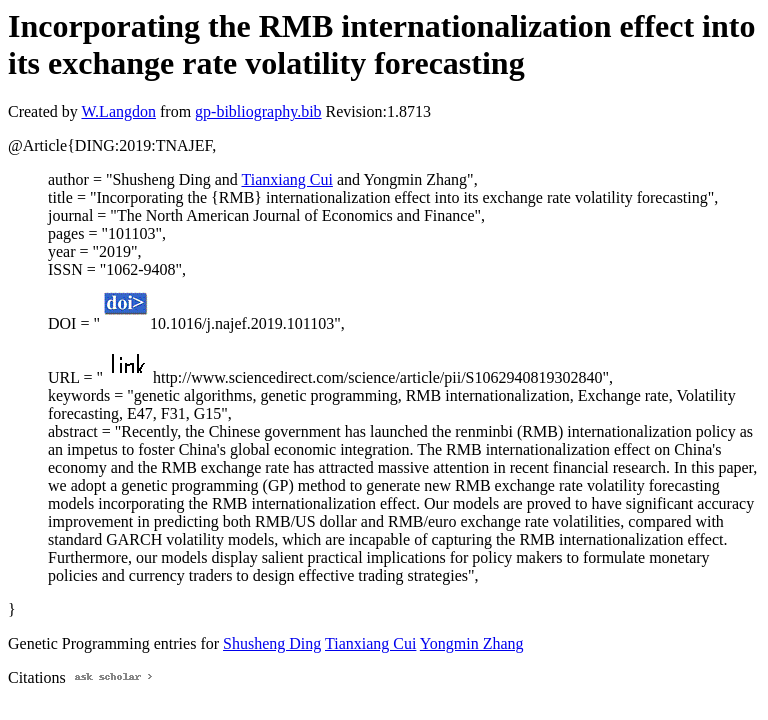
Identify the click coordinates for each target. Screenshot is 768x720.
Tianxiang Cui (286, 179)
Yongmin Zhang (472, 643)
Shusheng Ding (272, 643)
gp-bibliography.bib (258, 111)
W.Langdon (118, 111)
